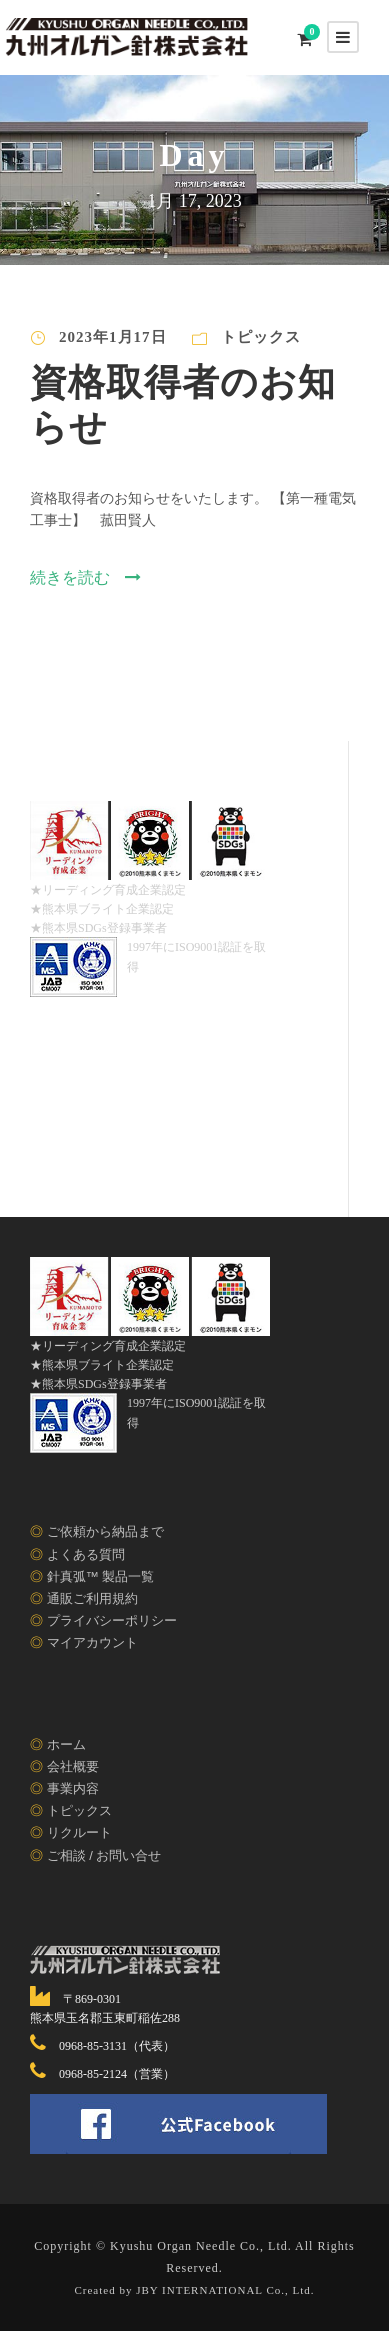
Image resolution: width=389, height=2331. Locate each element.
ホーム (66, 1744)
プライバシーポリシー (112, 1620)
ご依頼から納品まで (105, 1531)
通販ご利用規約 (92, 1598)
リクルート (79, 1832)
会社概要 (73, 1766)
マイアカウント (92, 1642)
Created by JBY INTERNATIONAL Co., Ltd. (194, 2289)
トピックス (261, 337)
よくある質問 (86, 1554)
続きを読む (85, 577)
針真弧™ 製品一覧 (101, 1576)
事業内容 (73, 1788)
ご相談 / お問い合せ (104, 1855)
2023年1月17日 (113, 337)
